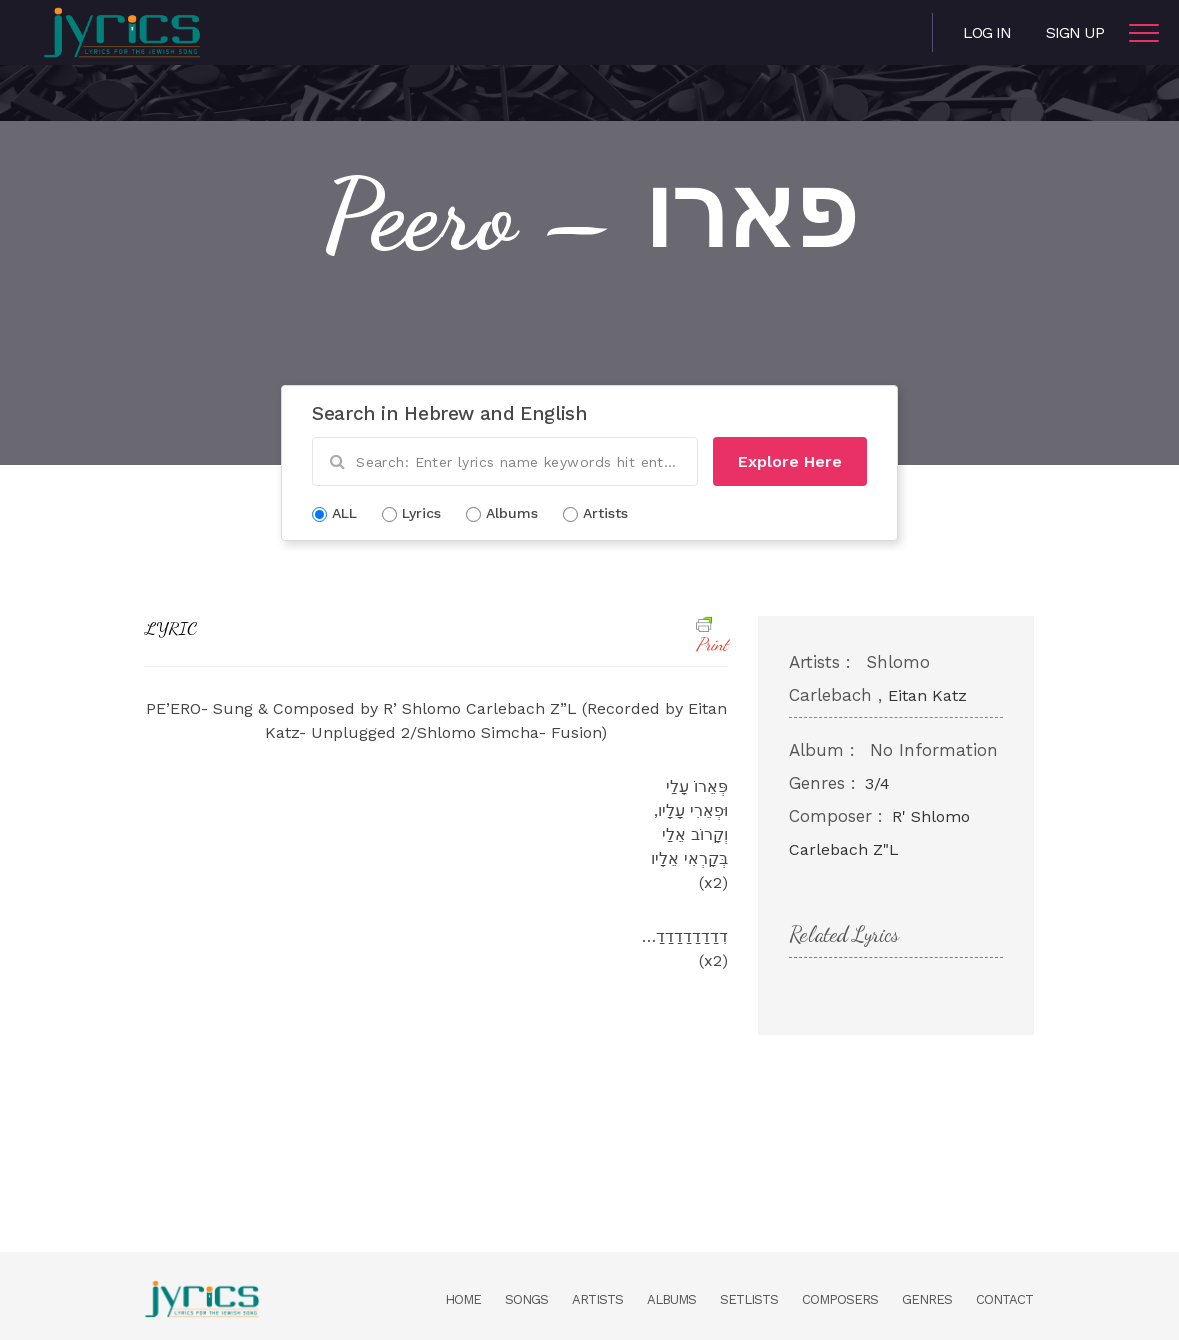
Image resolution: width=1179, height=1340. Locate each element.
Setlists (749, 1299)
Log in (987, 32)
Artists (597, 1299)
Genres (927, 1299)
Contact (1004, 1299)
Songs (526, 1299)
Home (463, 1299)
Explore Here (790, 461)
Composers (840, 1299)
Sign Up (1075, 32)
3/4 (877, 783)
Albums (671, 1299)
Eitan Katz (927, 695)
